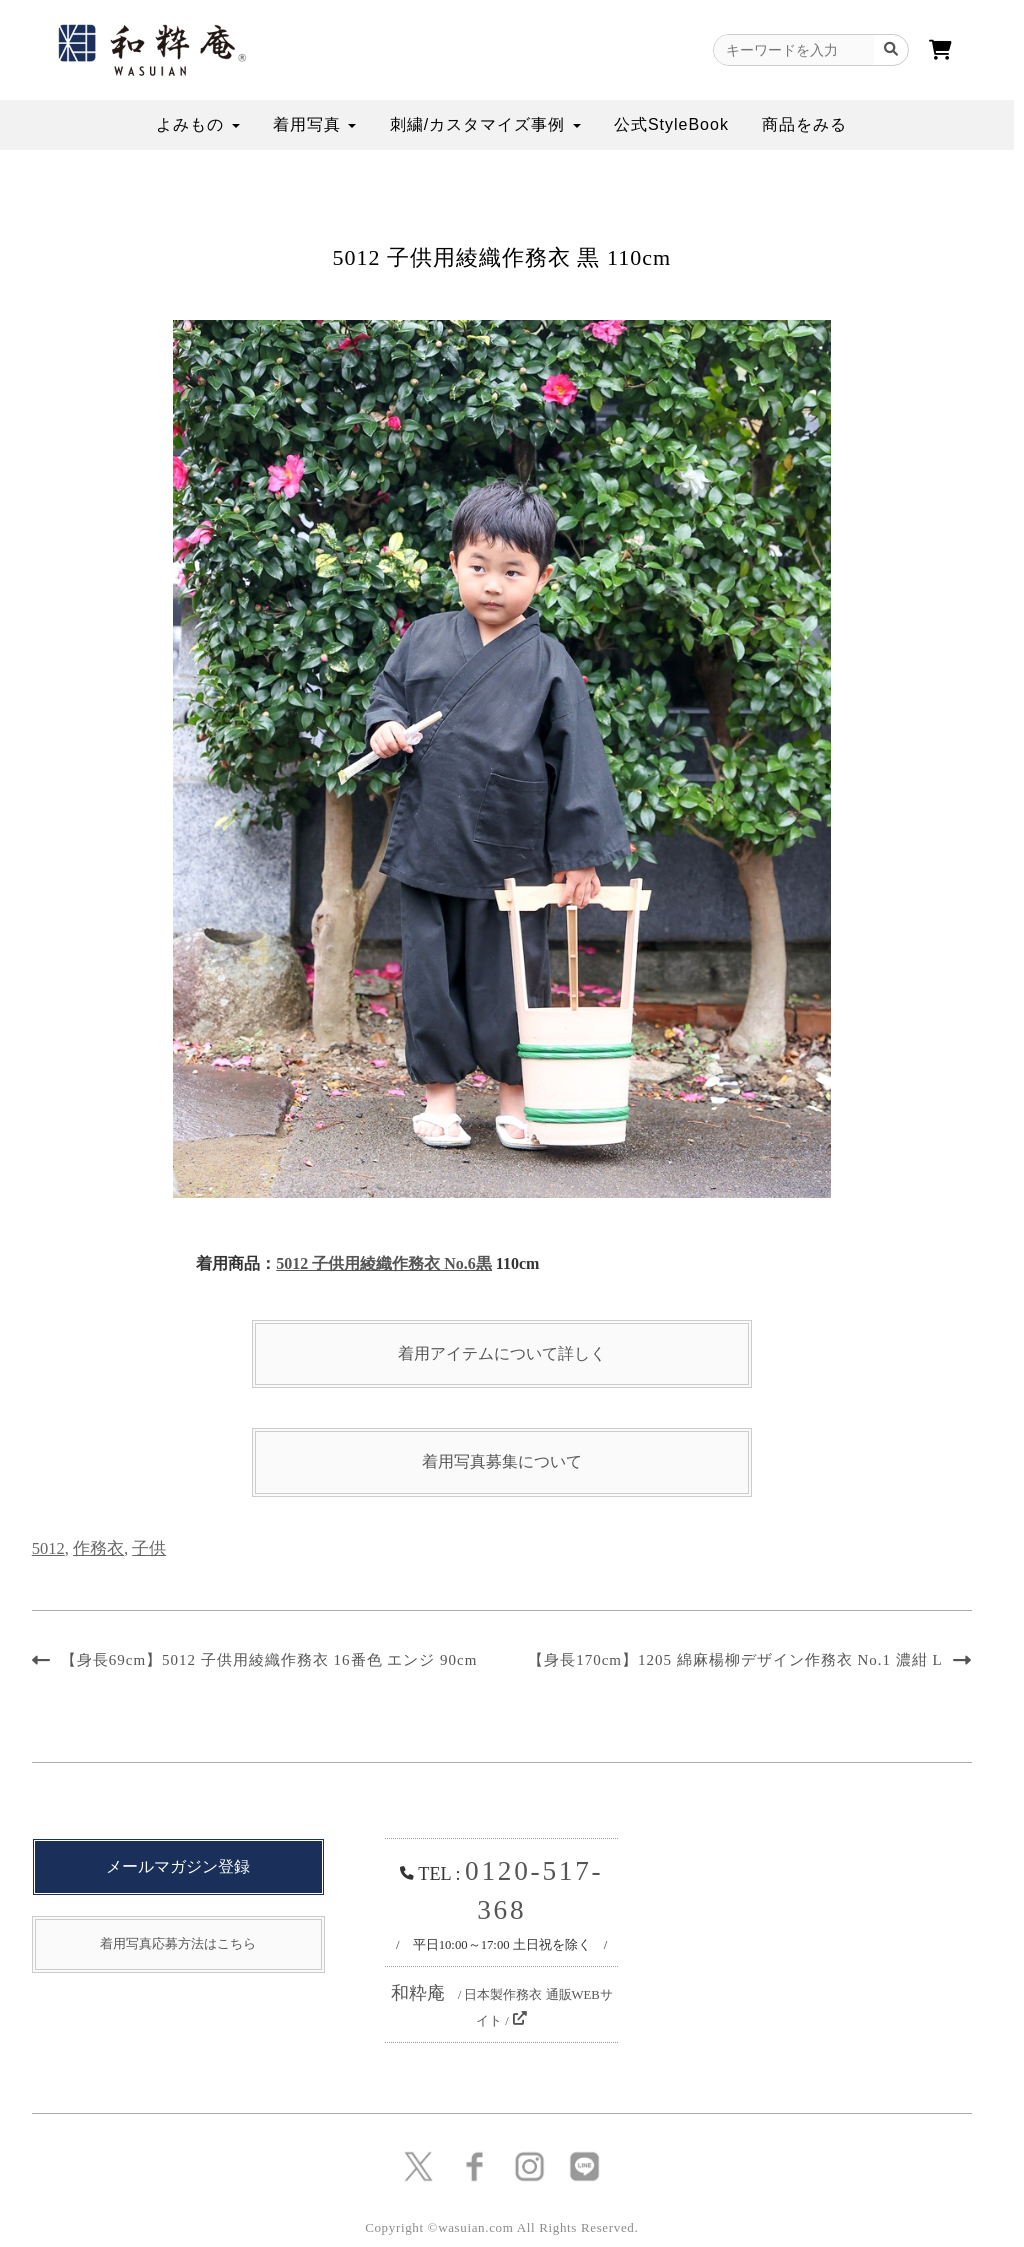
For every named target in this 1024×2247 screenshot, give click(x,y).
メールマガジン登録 (178, 1866)
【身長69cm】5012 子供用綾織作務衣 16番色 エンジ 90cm (269, 1660)
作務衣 (98, 1548)
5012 (48, 1548)
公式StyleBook (671, 124)
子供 (149, 1548)
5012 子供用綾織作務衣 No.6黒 (384, 1263)
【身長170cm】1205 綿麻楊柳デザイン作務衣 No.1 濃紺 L (735, 1660)
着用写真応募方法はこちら (178, 1943)
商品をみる (804, 124)
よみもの (197, 124)
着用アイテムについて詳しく (502, 1353)
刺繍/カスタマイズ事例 (485, 124)
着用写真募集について (502, 1461)
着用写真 (314, 124)
